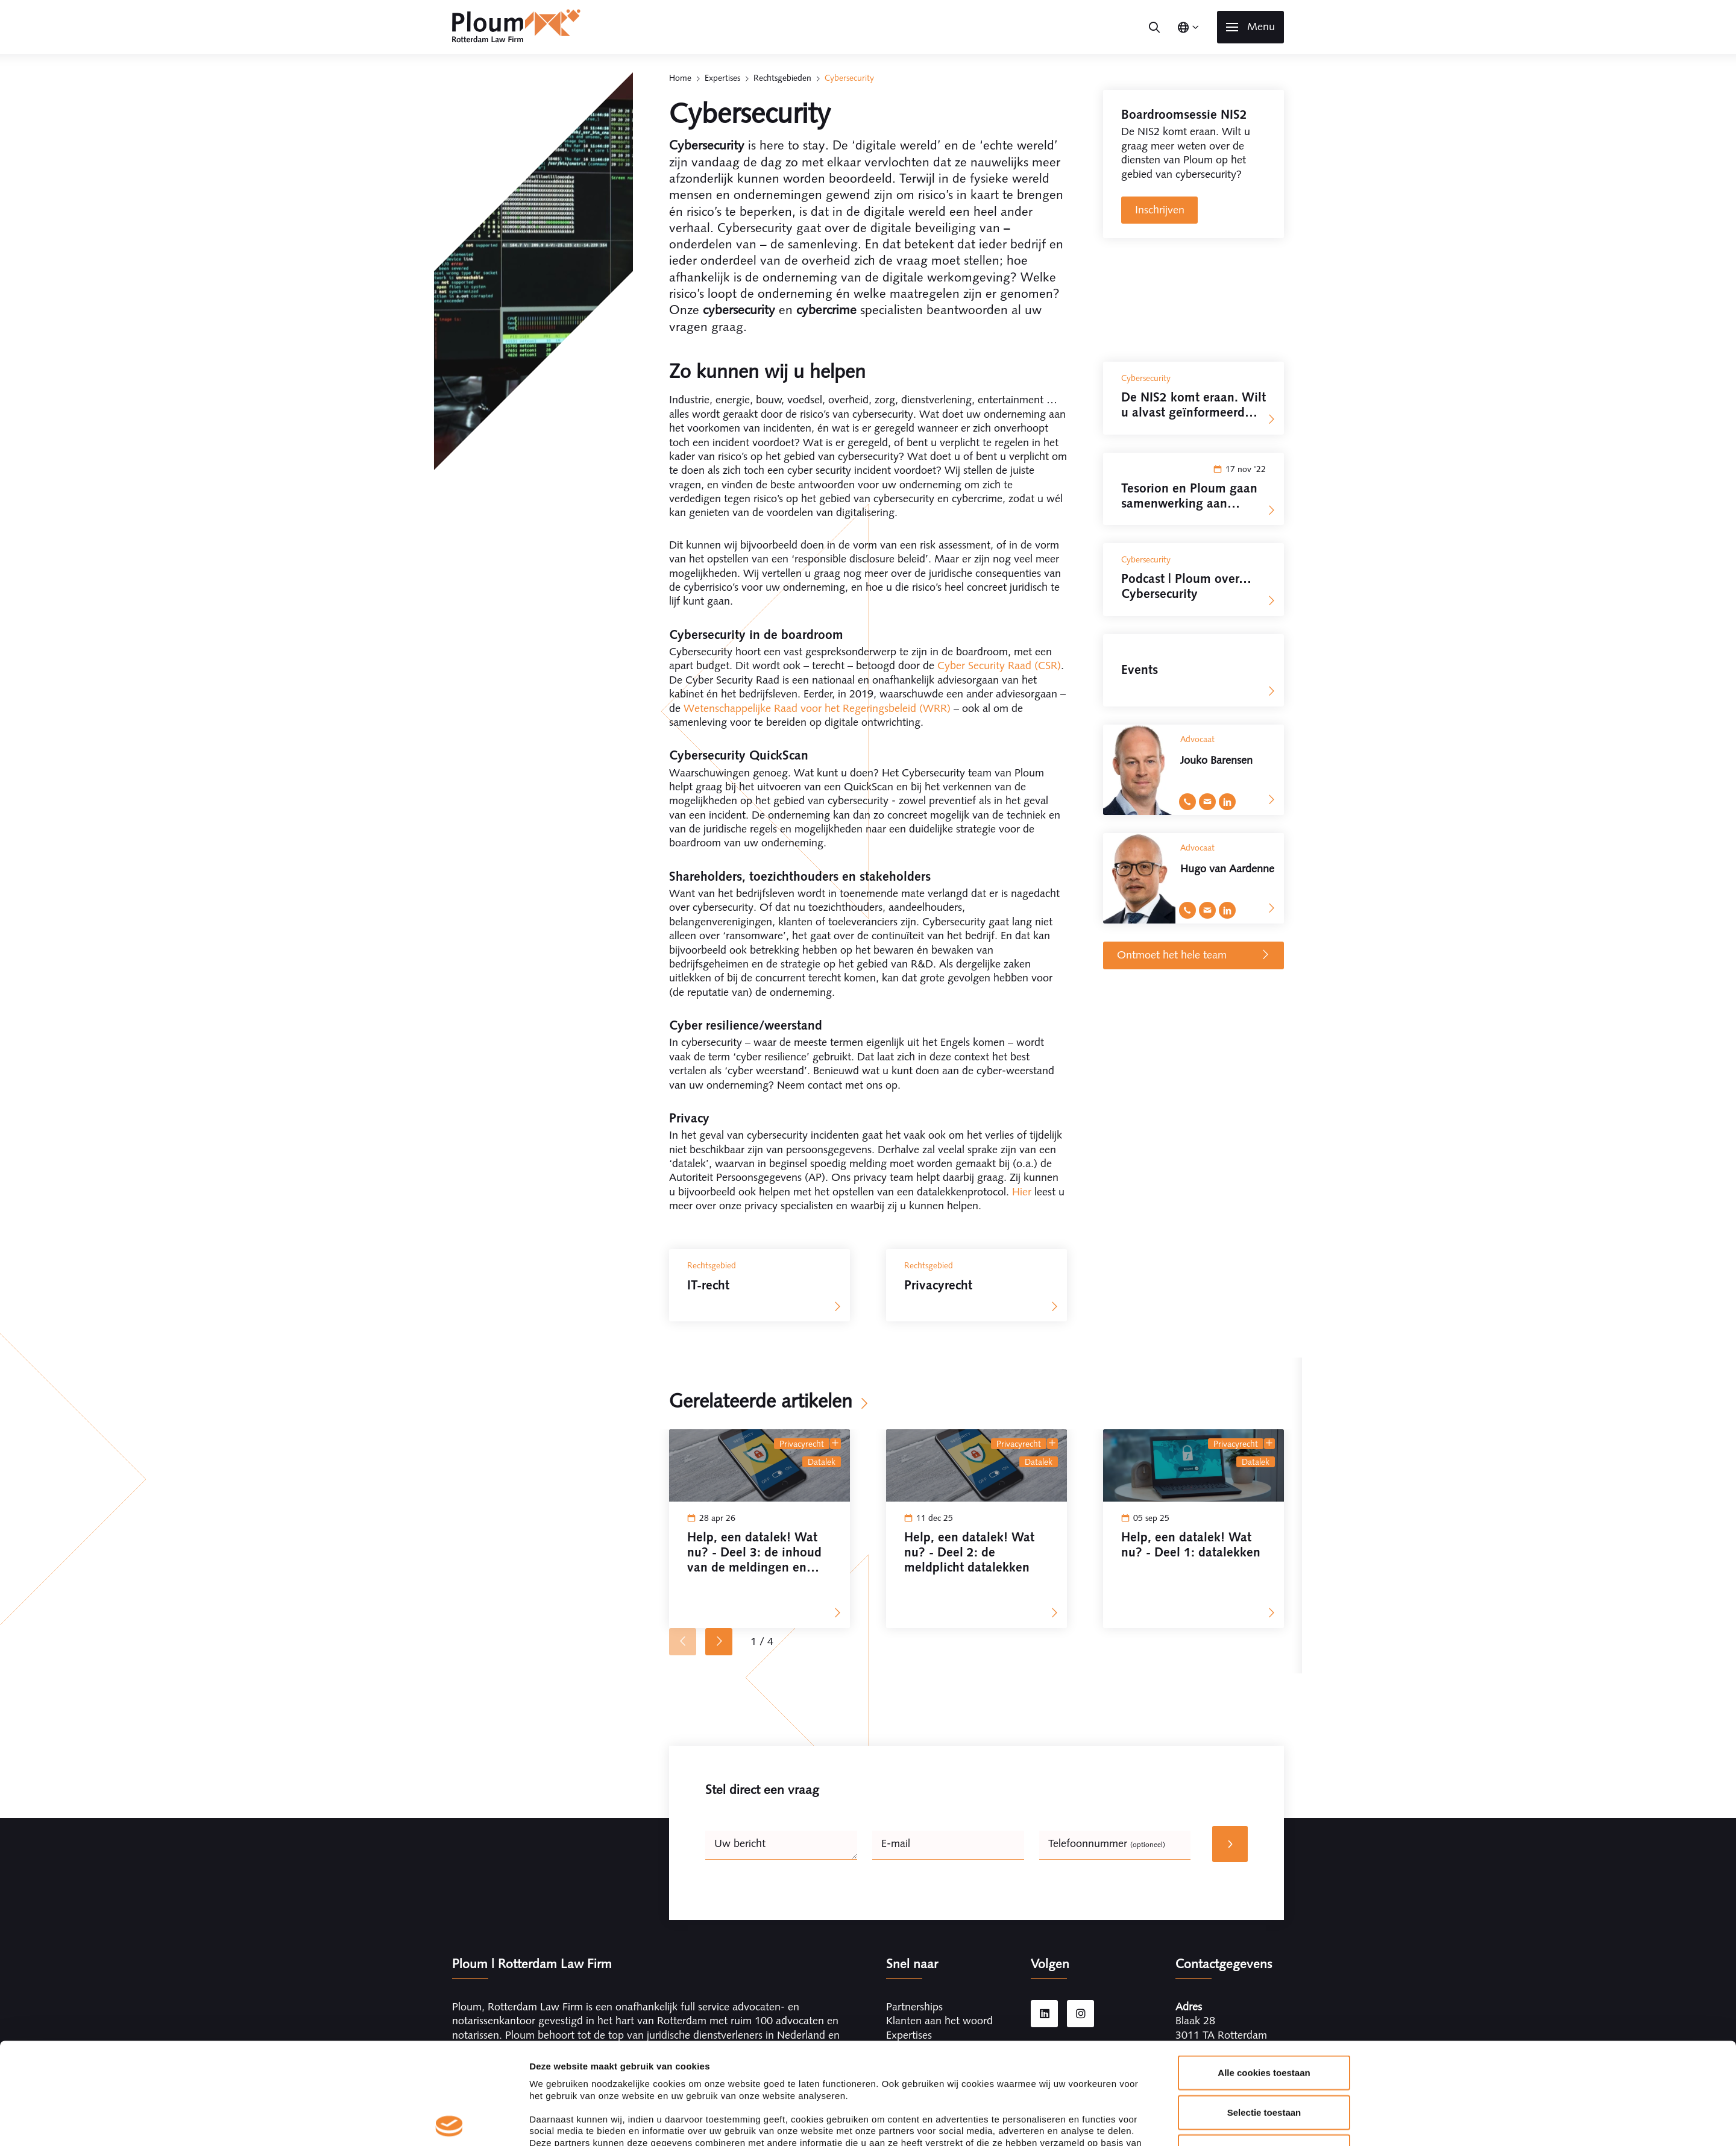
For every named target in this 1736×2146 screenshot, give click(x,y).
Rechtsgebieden (782, 77)
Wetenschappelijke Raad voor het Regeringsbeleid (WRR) (817, 708)
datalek (821, 1461)
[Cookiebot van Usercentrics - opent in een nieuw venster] (449, 2122)
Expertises (722, 77)
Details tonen (1022, 2122)
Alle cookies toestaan (1264, 1971)
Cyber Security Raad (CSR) (999, 665)
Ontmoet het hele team (1194, 955)
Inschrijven (1159, 209)
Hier (1021, 1191)
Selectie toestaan (1264, 2011)
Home (680, 77)
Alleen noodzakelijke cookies (1264, 2050)
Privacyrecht (801, 1443)
